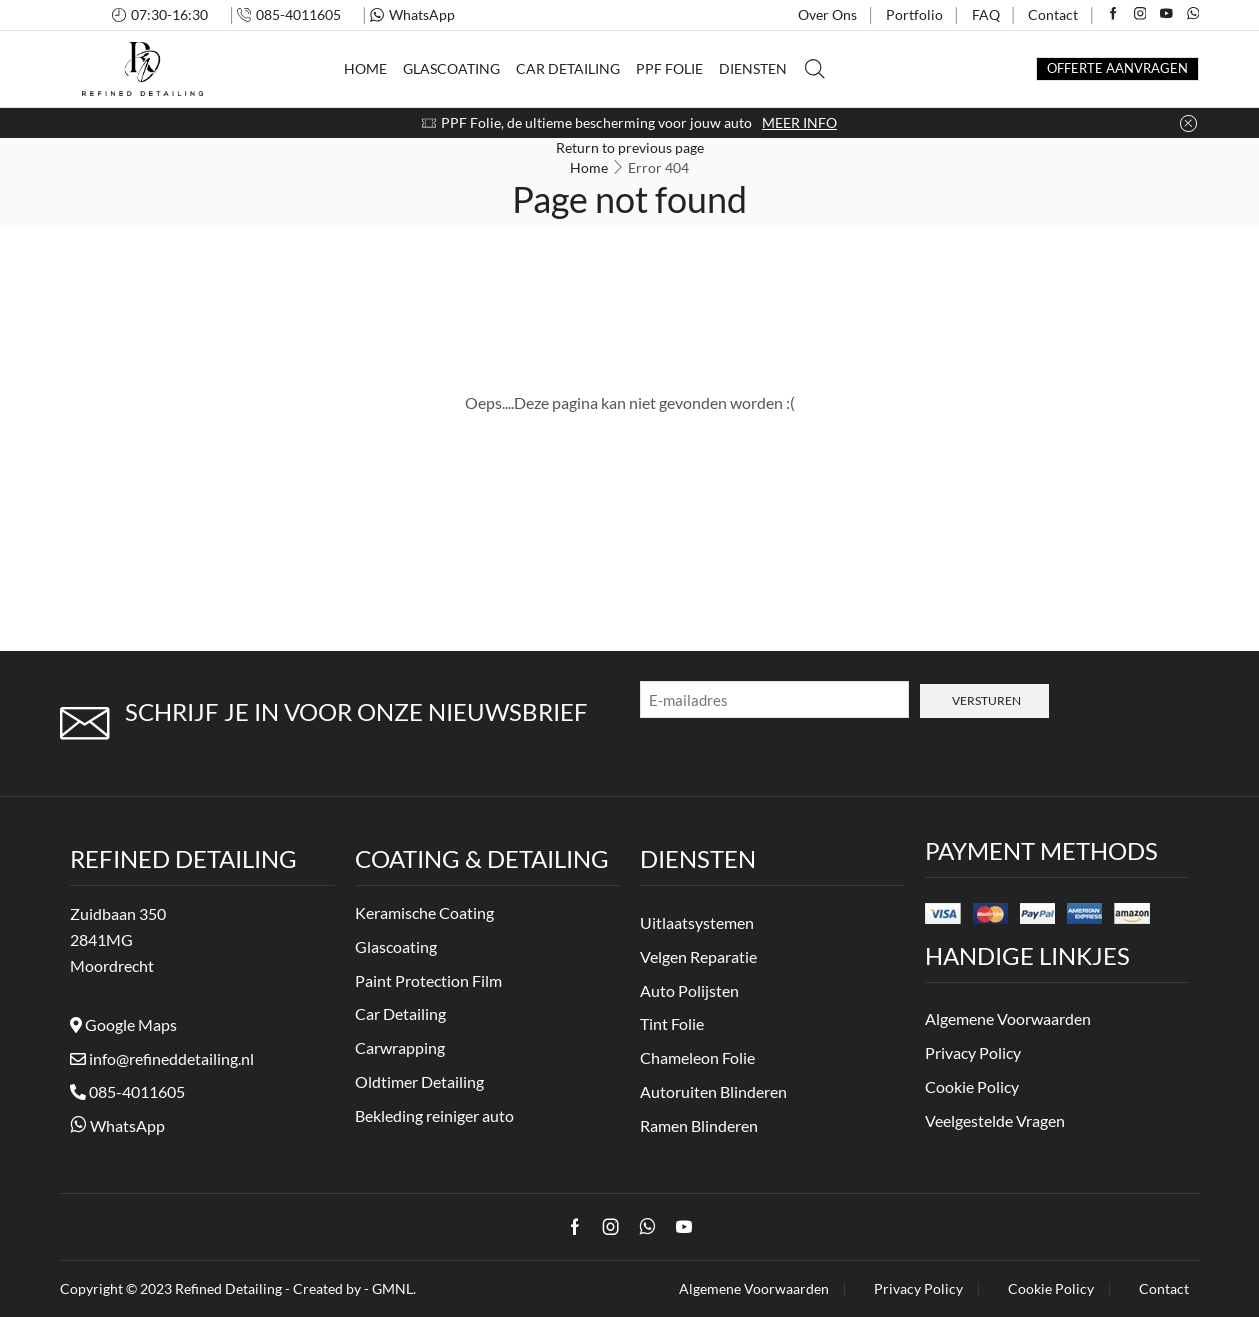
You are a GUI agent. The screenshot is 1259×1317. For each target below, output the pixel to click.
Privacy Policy (918, 1289)
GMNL (392, 1288)
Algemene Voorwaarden (754, 1289)
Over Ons (827, 14)
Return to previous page (630, 147)
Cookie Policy (1051, 1289)
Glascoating (451, 68)
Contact (1053, 14)
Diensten (753, 68)
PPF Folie (669, 68)
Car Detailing (568, 68)
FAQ (986, 14)
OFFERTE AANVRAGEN (1117, 68)
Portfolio (914, 14)
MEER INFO (799, 122)
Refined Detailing (228, 1288)
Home (365, 68)
